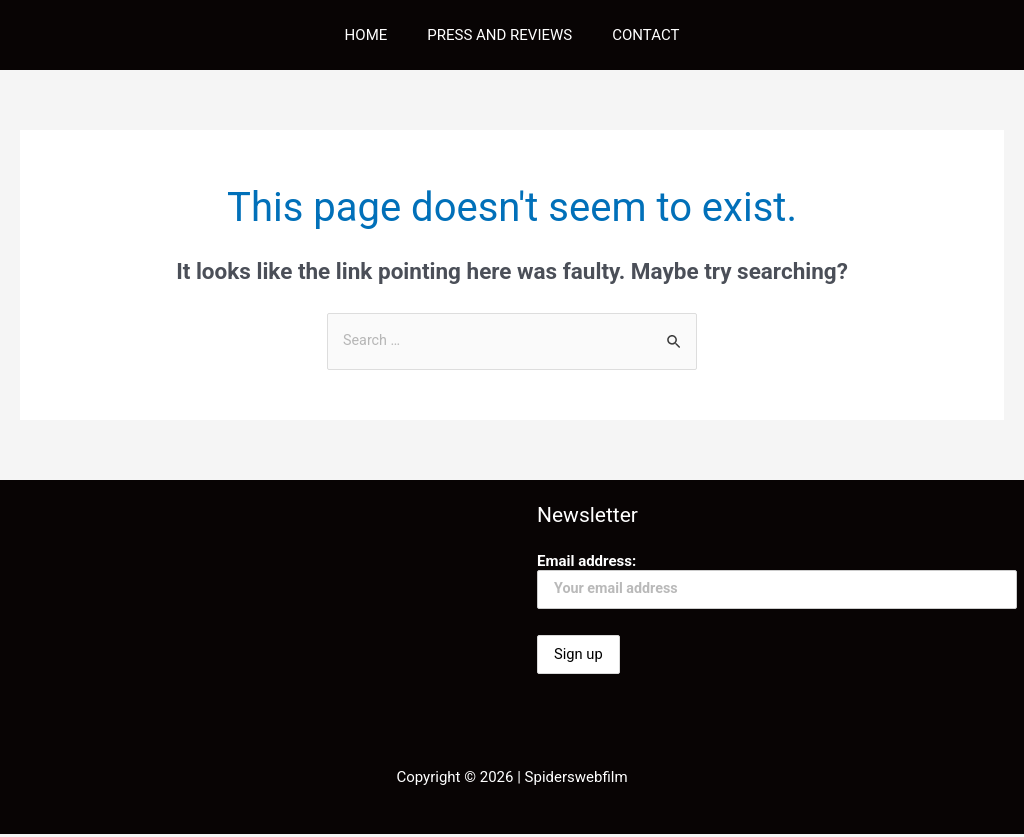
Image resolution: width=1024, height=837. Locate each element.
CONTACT (635, 35)
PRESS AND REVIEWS (499, 35)
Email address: (777, 581)
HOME (376, 35)
